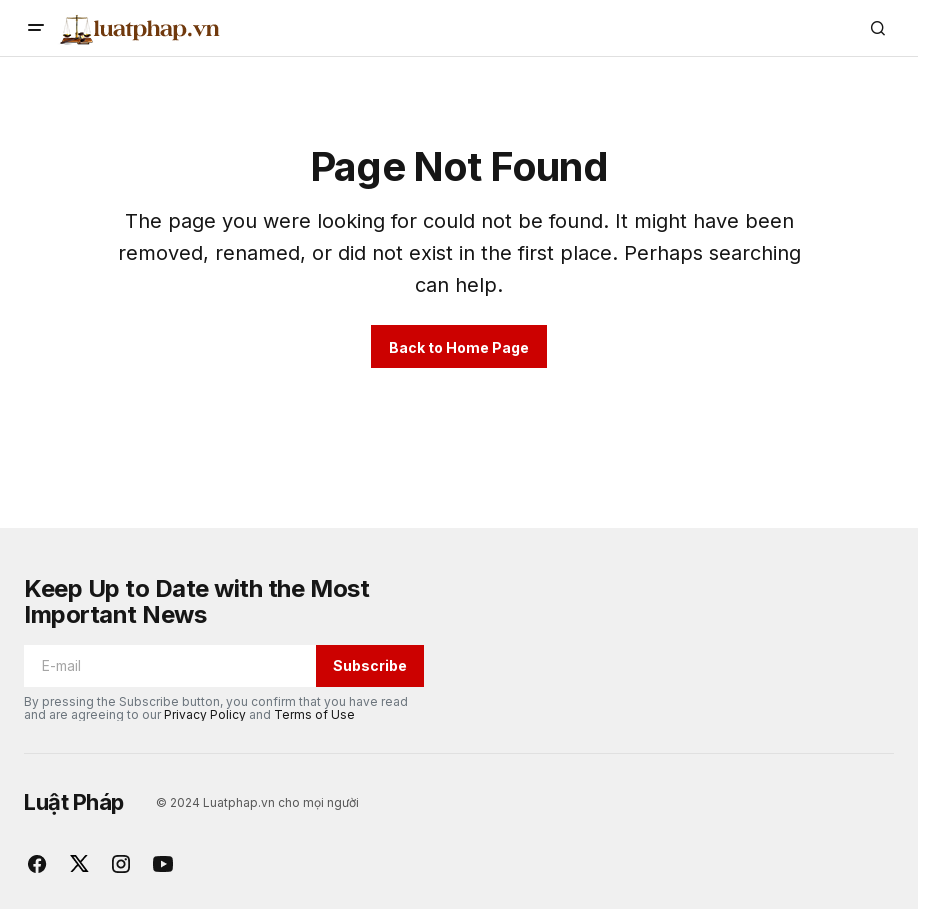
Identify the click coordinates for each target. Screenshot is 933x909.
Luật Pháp (74, 802)
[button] (36, 28)
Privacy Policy (205, 714)
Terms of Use (314, 714)
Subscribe (370, 665)
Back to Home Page (459, 347)
